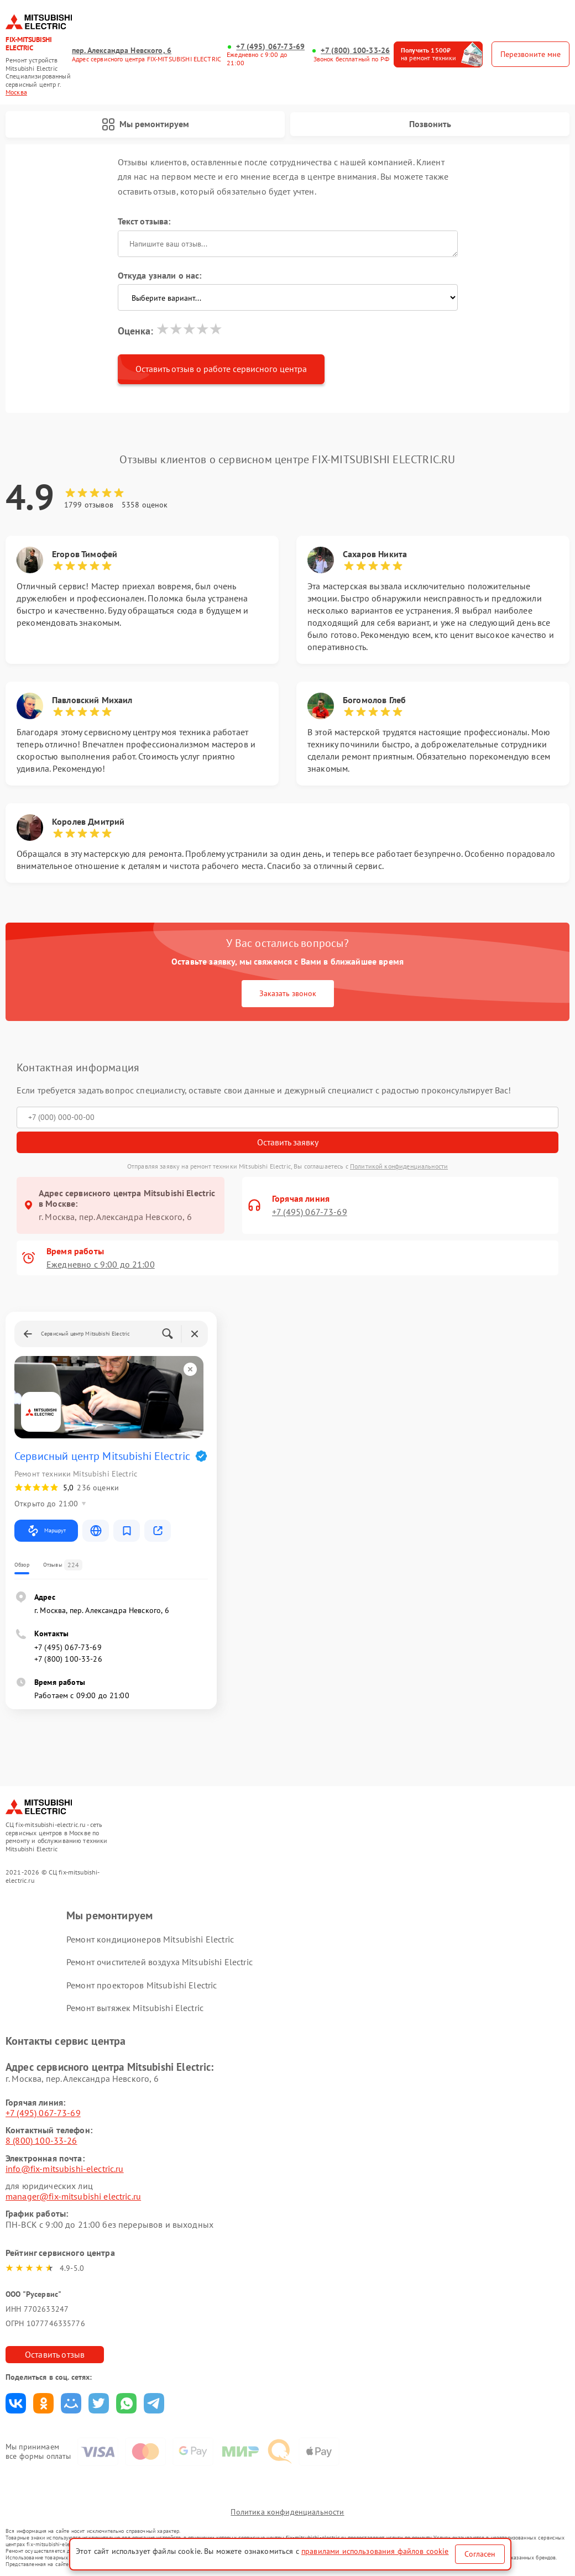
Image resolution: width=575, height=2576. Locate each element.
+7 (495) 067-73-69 (270, 46)
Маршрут (46, 1530)
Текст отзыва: (144, 221)
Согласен (479, 2554)
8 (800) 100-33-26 (41, 2140)
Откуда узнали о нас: (160, 275)
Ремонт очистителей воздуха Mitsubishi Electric (159, 1961)
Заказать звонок (287, 993)
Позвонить (430, 123)
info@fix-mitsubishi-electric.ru (65, 2168)
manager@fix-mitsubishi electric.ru (73, 2196)
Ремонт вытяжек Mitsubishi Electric (134, 2007)
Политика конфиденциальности (287, 2512)
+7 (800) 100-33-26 (355, 50)
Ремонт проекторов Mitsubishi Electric (141, 1985)
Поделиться (16, 2403)
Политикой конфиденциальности (399, 1166)
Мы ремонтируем (145, 124)
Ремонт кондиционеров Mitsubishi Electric (150, 1939)
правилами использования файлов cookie (375, 2551)
